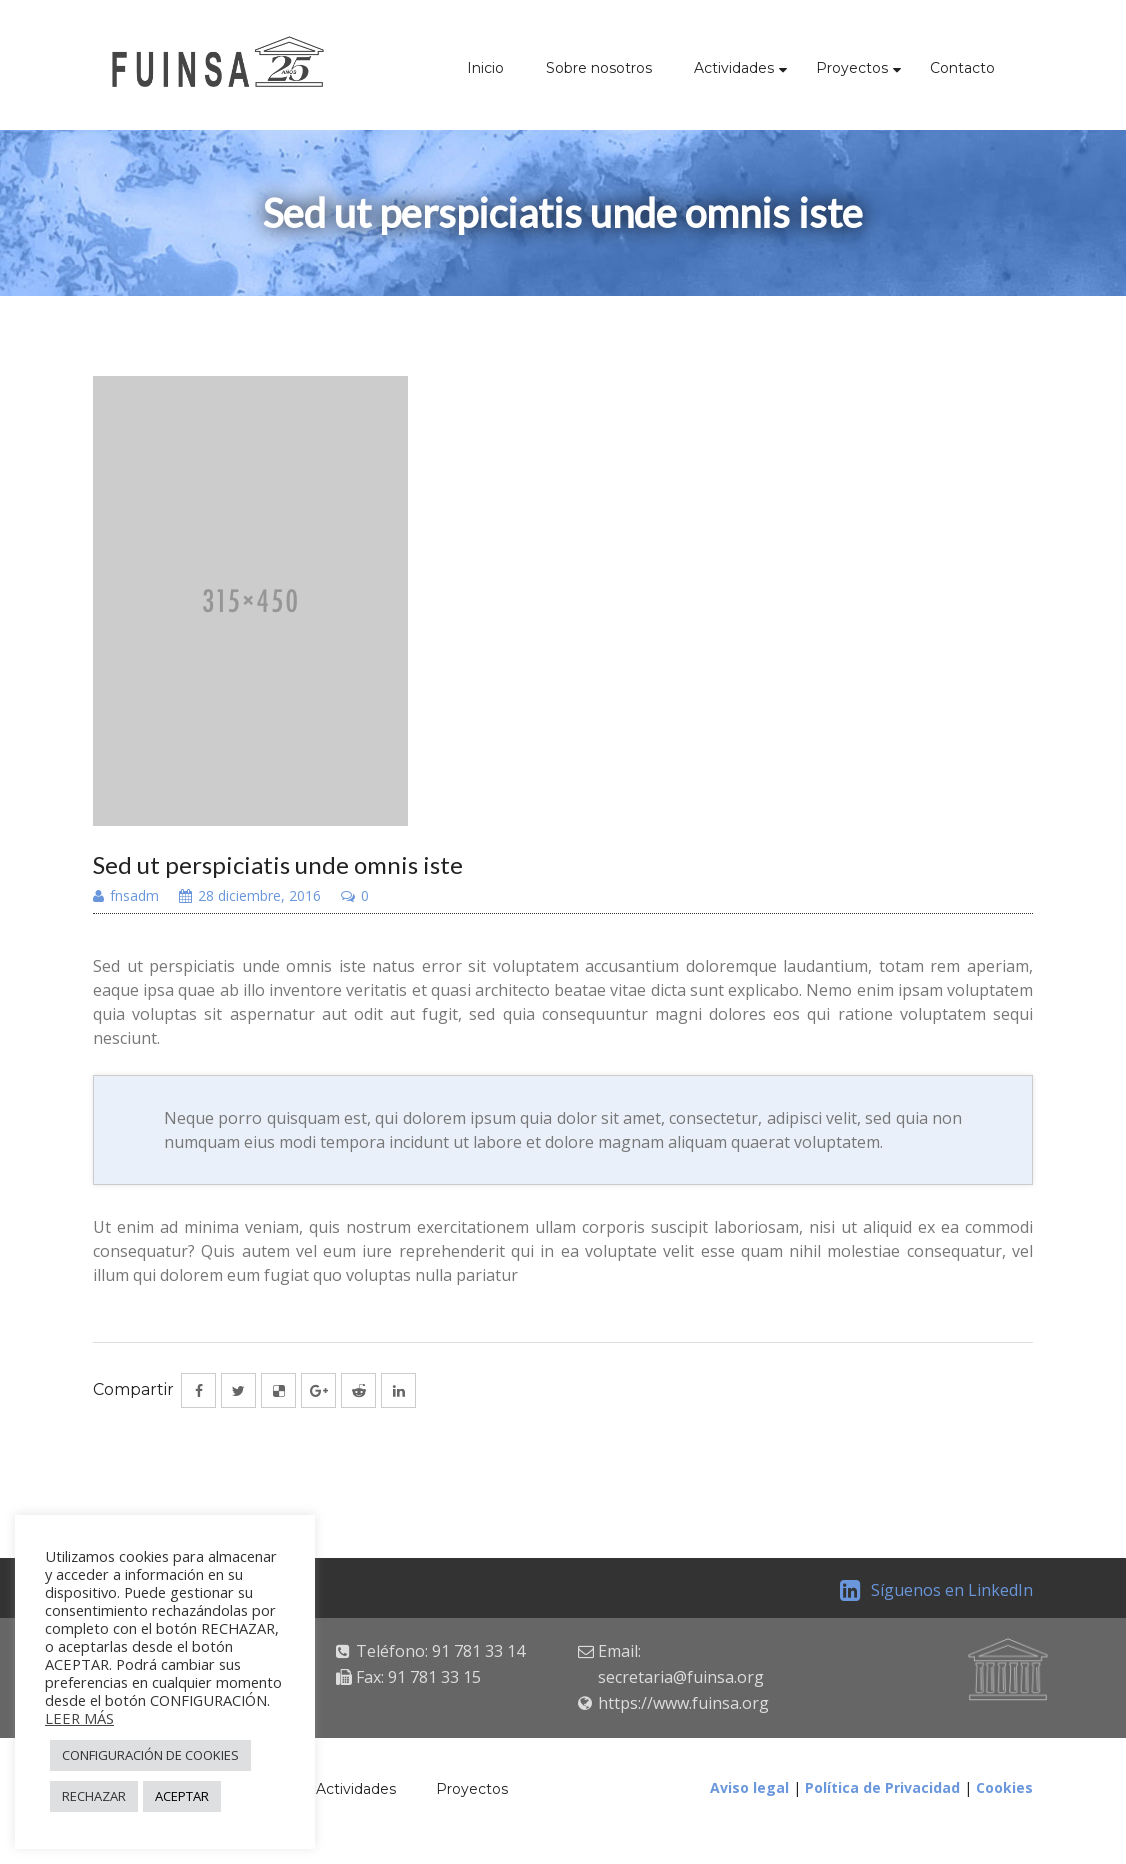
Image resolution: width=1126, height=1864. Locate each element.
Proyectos (852, 68)
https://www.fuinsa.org (683, 1703)
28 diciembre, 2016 (250, 897)
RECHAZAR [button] (94, 1796)
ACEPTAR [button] (182, 1796)
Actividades (734, 68)
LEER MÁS (79, 1718)
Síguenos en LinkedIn (936, 1590)
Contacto (962, 68)
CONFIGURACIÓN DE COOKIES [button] (150, 1755)
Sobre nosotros (599, 68)
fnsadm (126, 897)
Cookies (1004, 1787)
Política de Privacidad (882, 1787)
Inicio (485, 68)
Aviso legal (749, 1787)
